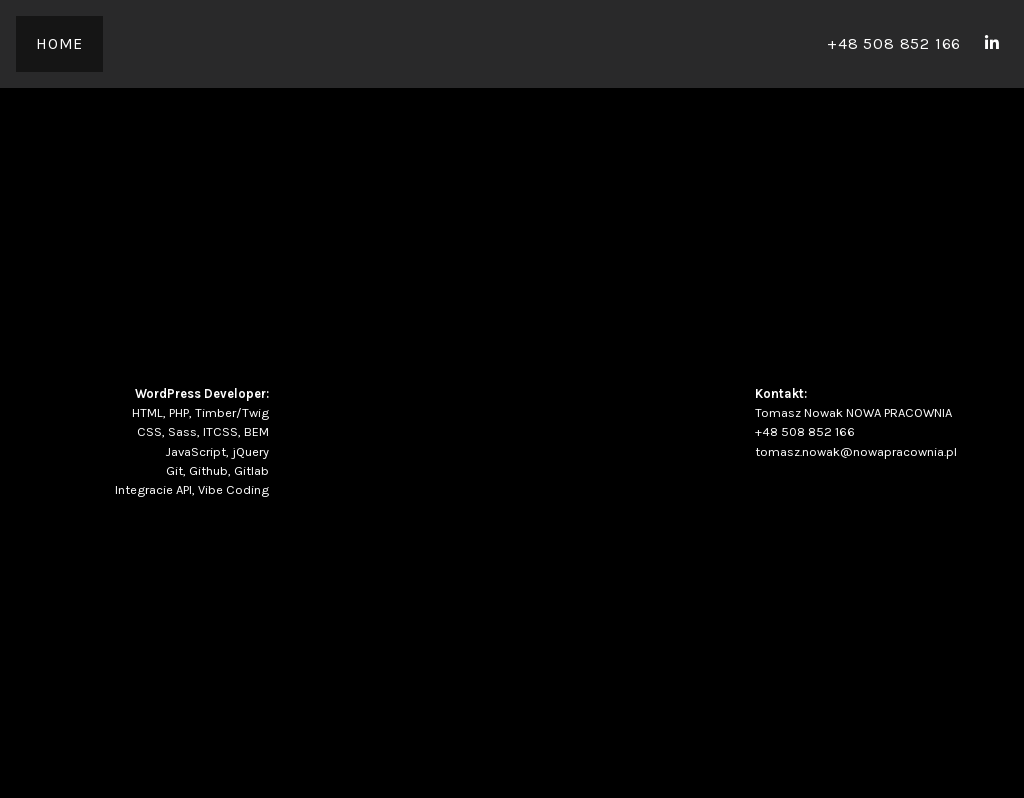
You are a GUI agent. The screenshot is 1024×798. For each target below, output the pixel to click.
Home (59, 43)
